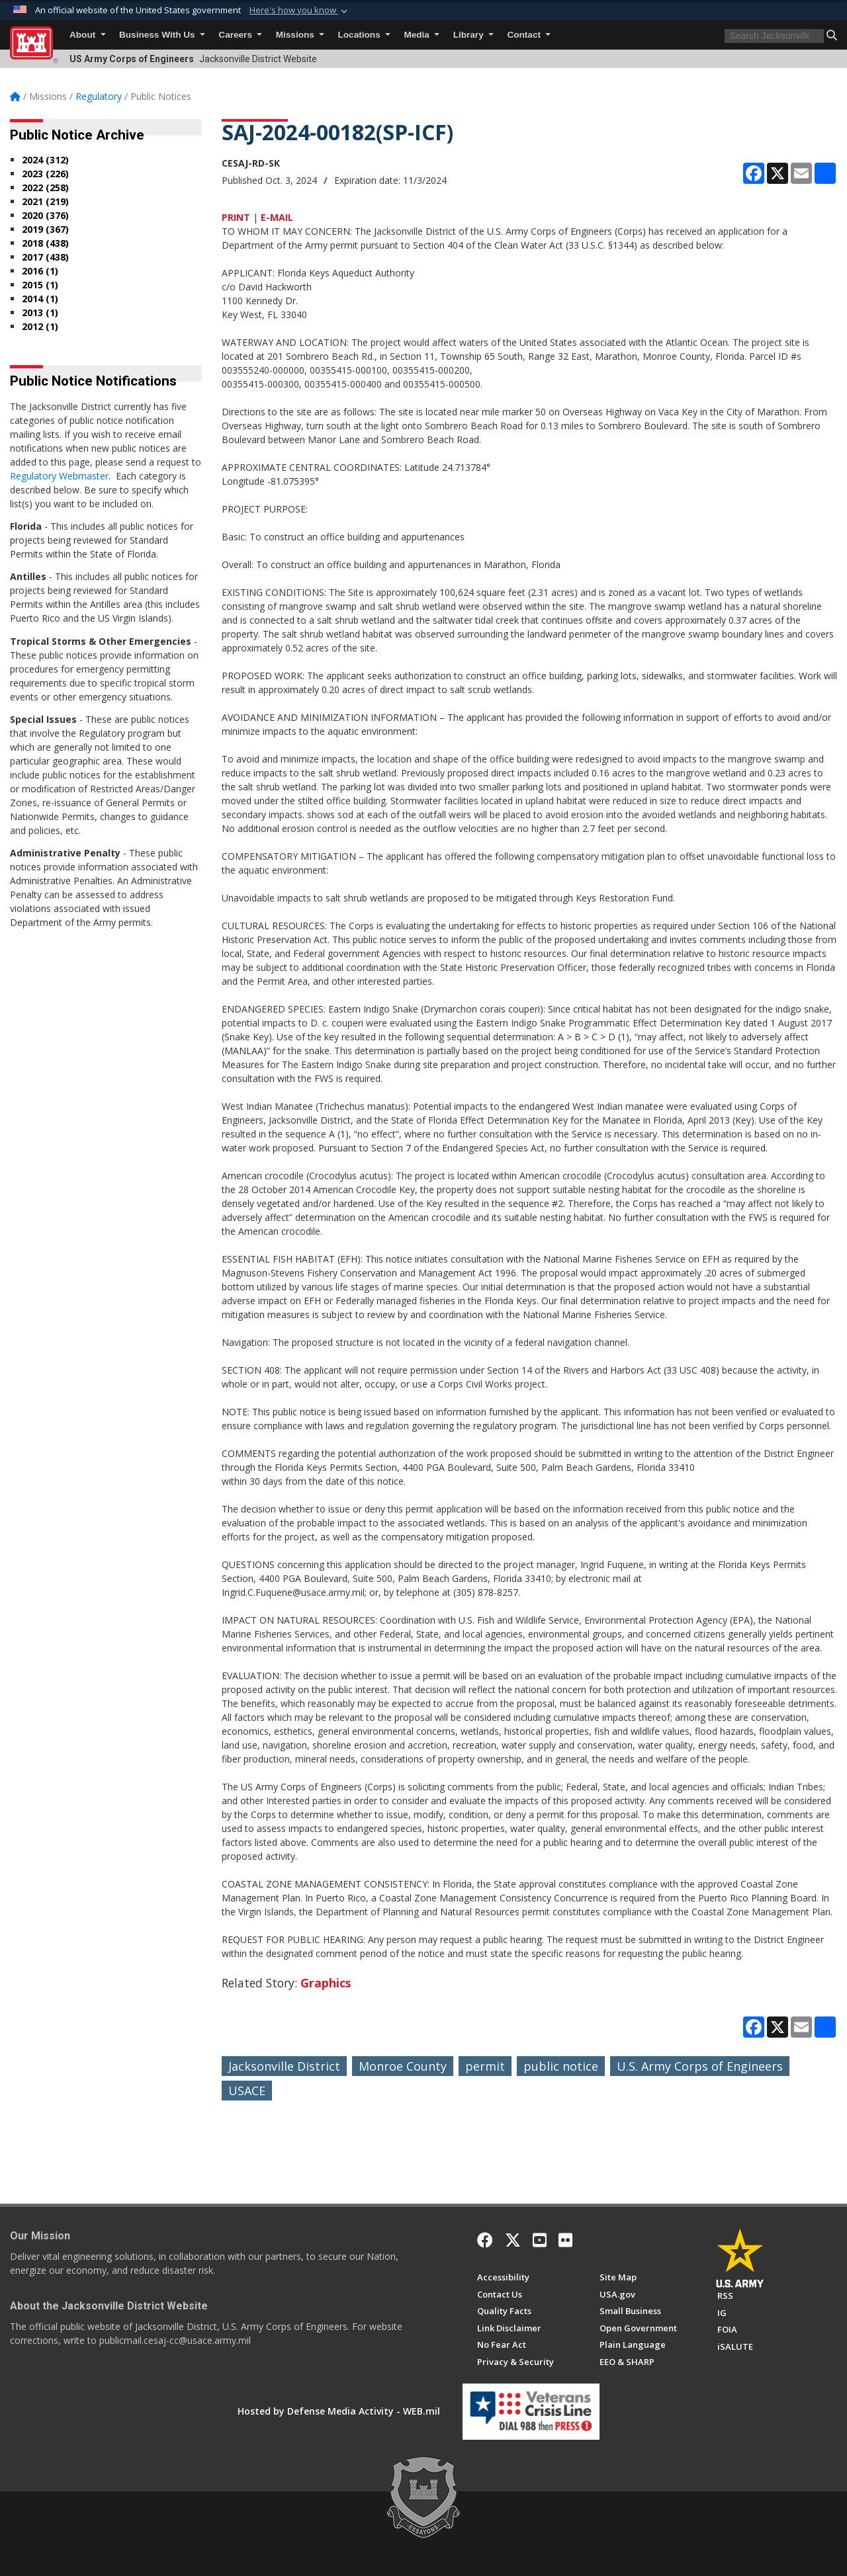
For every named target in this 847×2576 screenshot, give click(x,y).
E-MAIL (277, 217)
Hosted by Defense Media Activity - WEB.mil (339, 2411)
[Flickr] (565, 2240)
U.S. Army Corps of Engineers (700, 2066)
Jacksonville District (284, 2066)
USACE (246, 2090)
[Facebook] (485, 2240)
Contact (529, 35)
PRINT (236, 217)
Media (421, 35)
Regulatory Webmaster (59, 476)
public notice (560, 2066)
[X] (513, 2240)
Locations (364, 35)
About (87, 35)
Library (473, 35)
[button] (831, 35)
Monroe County (403, 2066)
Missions (300, 35)
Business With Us (162, 35)
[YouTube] (540, 2240)
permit (485, 2066)
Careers (240, 35)
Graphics (325, 1983)
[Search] (774, 36)
